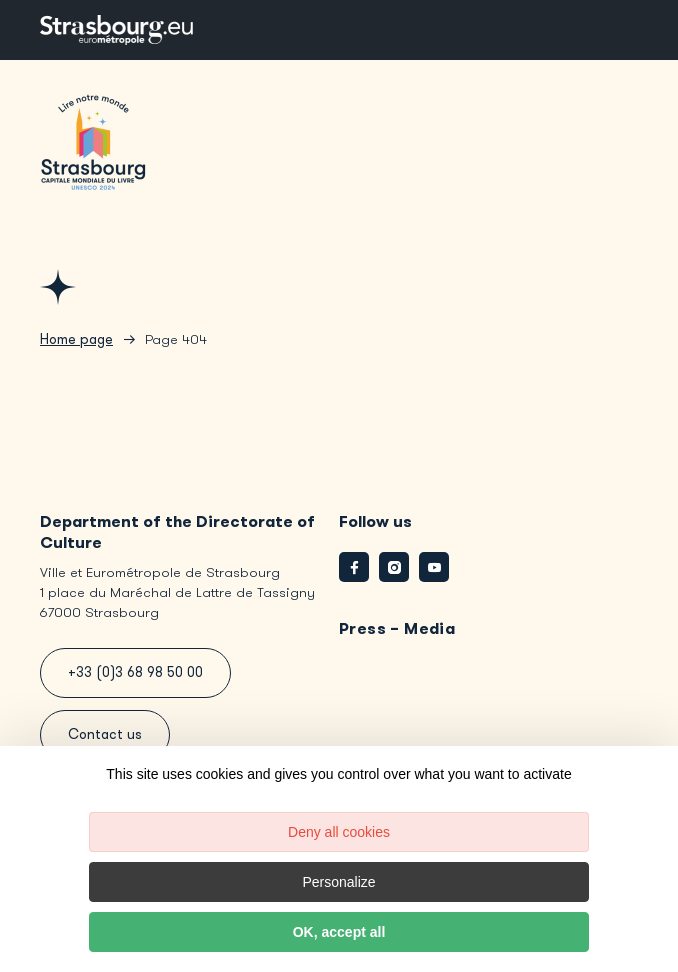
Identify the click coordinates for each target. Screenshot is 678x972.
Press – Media (397, 628)
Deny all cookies (339, 832)
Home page (76, 339)
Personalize (338, 882)
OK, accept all (339, 932)
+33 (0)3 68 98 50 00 (135, 672)
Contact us (105, 734)
